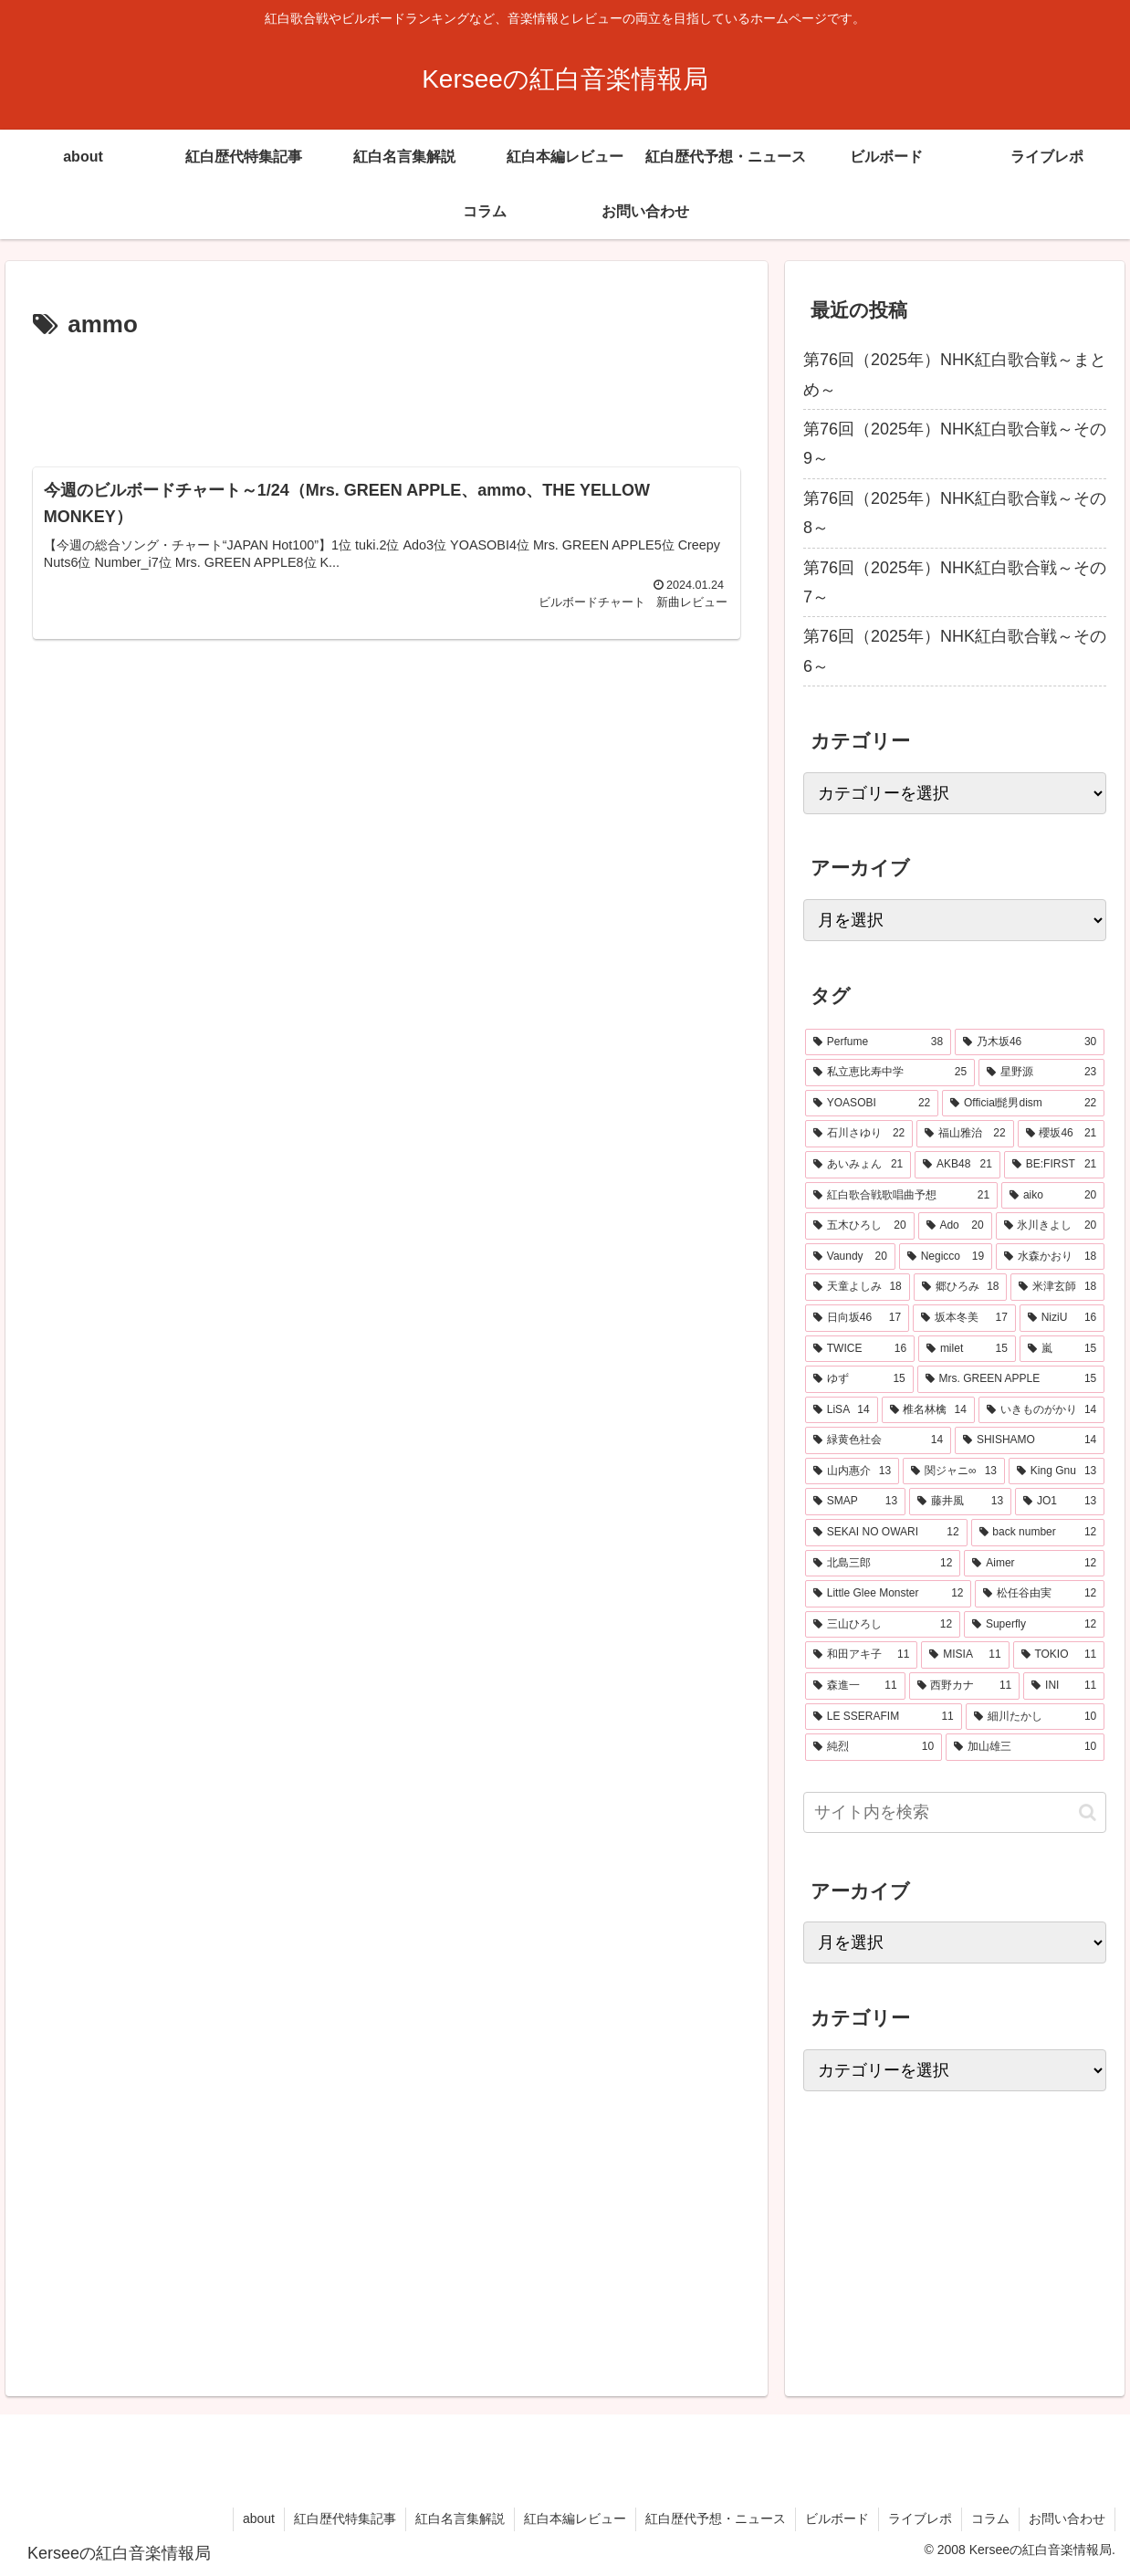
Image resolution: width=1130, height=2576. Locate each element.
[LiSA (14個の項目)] (841, 1410)
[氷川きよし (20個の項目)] (1050, 1226)
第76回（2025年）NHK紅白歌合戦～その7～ (954, 582)
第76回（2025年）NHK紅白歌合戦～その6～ (954, 651)
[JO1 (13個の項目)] (1059, 1501)
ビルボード (837, 2518)
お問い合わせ (1067, 2518)
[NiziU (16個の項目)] (1062, 1318)
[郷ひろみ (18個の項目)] (961, 1287)
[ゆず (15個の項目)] (859, 1379)
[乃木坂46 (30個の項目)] (1029, 1042)
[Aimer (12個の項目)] (1034, 1563)
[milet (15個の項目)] (967, 1349)
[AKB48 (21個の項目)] (957, 1164)
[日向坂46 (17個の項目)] (857, 1318)
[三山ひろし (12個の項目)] (882, 1625)
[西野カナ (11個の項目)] (964, 1686)
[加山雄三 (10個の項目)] (1025, 1747)
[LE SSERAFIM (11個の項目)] (883, 1717)
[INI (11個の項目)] (1063, 1686)
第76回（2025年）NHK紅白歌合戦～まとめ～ (954, 374)
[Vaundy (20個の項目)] (850, 1257)
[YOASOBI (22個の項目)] (871, 1103)
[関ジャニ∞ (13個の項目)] (954, 1471)
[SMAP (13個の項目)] (855, 1501)
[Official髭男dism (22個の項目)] (1023, 1103)
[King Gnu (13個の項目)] (1056, 1471)
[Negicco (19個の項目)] (945, 1257)
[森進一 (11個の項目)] (855, 1686)
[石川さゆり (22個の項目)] (859, 1133)
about (259, 2518)
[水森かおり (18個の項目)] (1050, 1257)
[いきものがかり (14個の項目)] (1041, 1410)
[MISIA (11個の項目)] (965, 1655)
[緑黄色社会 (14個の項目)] (878, 1440)
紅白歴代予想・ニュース (715, 2518)
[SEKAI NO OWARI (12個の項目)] (886, 1532)
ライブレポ (920, 2518)
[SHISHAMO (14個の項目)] (1029, 1440)
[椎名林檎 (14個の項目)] (928, 1410)
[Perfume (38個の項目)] (878, 1042)
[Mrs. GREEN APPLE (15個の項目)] (1010, 1379)
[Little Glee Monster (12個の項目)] (888, 1593)
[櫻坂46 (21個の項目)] (1061, 1133)
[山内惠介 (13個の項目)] (852, 1471)
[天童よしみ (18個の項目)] (857, 1287)
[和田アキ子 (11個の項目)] (861, 1655)
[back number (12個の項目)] (1038, 1532)
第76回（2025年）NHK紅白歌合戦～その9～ (954, 443)
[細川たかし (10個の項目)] (1035, 1717)
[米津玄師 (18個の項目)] (1057, 1287)
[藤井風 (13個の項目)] (960, 1501)
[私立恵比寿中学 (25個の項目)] (890, 1072)
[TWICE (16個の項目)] (860, 1349)
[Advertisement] (386, 396)
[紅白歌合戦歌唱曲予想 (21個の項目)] (901, 1195)
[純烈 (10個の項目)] (873, 1747)
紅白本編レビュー (575, 2518)
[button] (1088, 1812)
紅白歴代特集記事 (345, 2518)
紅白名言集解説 (460, 2518)
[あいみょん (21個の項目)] (858, 1164)
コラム (990, 2518)
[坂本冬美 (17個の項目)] (964, 1318)
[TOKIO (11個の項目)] (1059, 1655)
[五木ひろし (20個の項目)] (860, 1226)
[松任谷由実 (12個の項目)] (1039, 1593)
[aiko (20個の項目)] (1052, 1195)
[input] (954, 1812)
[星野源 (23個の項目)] (1041, 1072)
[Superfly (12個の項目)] (1034, 1625)
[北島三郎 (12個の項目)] (882, 1563)
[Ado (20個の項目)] (955, 1226)
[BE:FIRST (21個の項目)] (1054, 1164)
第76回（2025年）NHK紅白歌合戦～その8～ (954, 513)
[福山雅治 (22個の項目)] (964, 1133)
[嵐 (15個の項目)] (1062, 1349)
